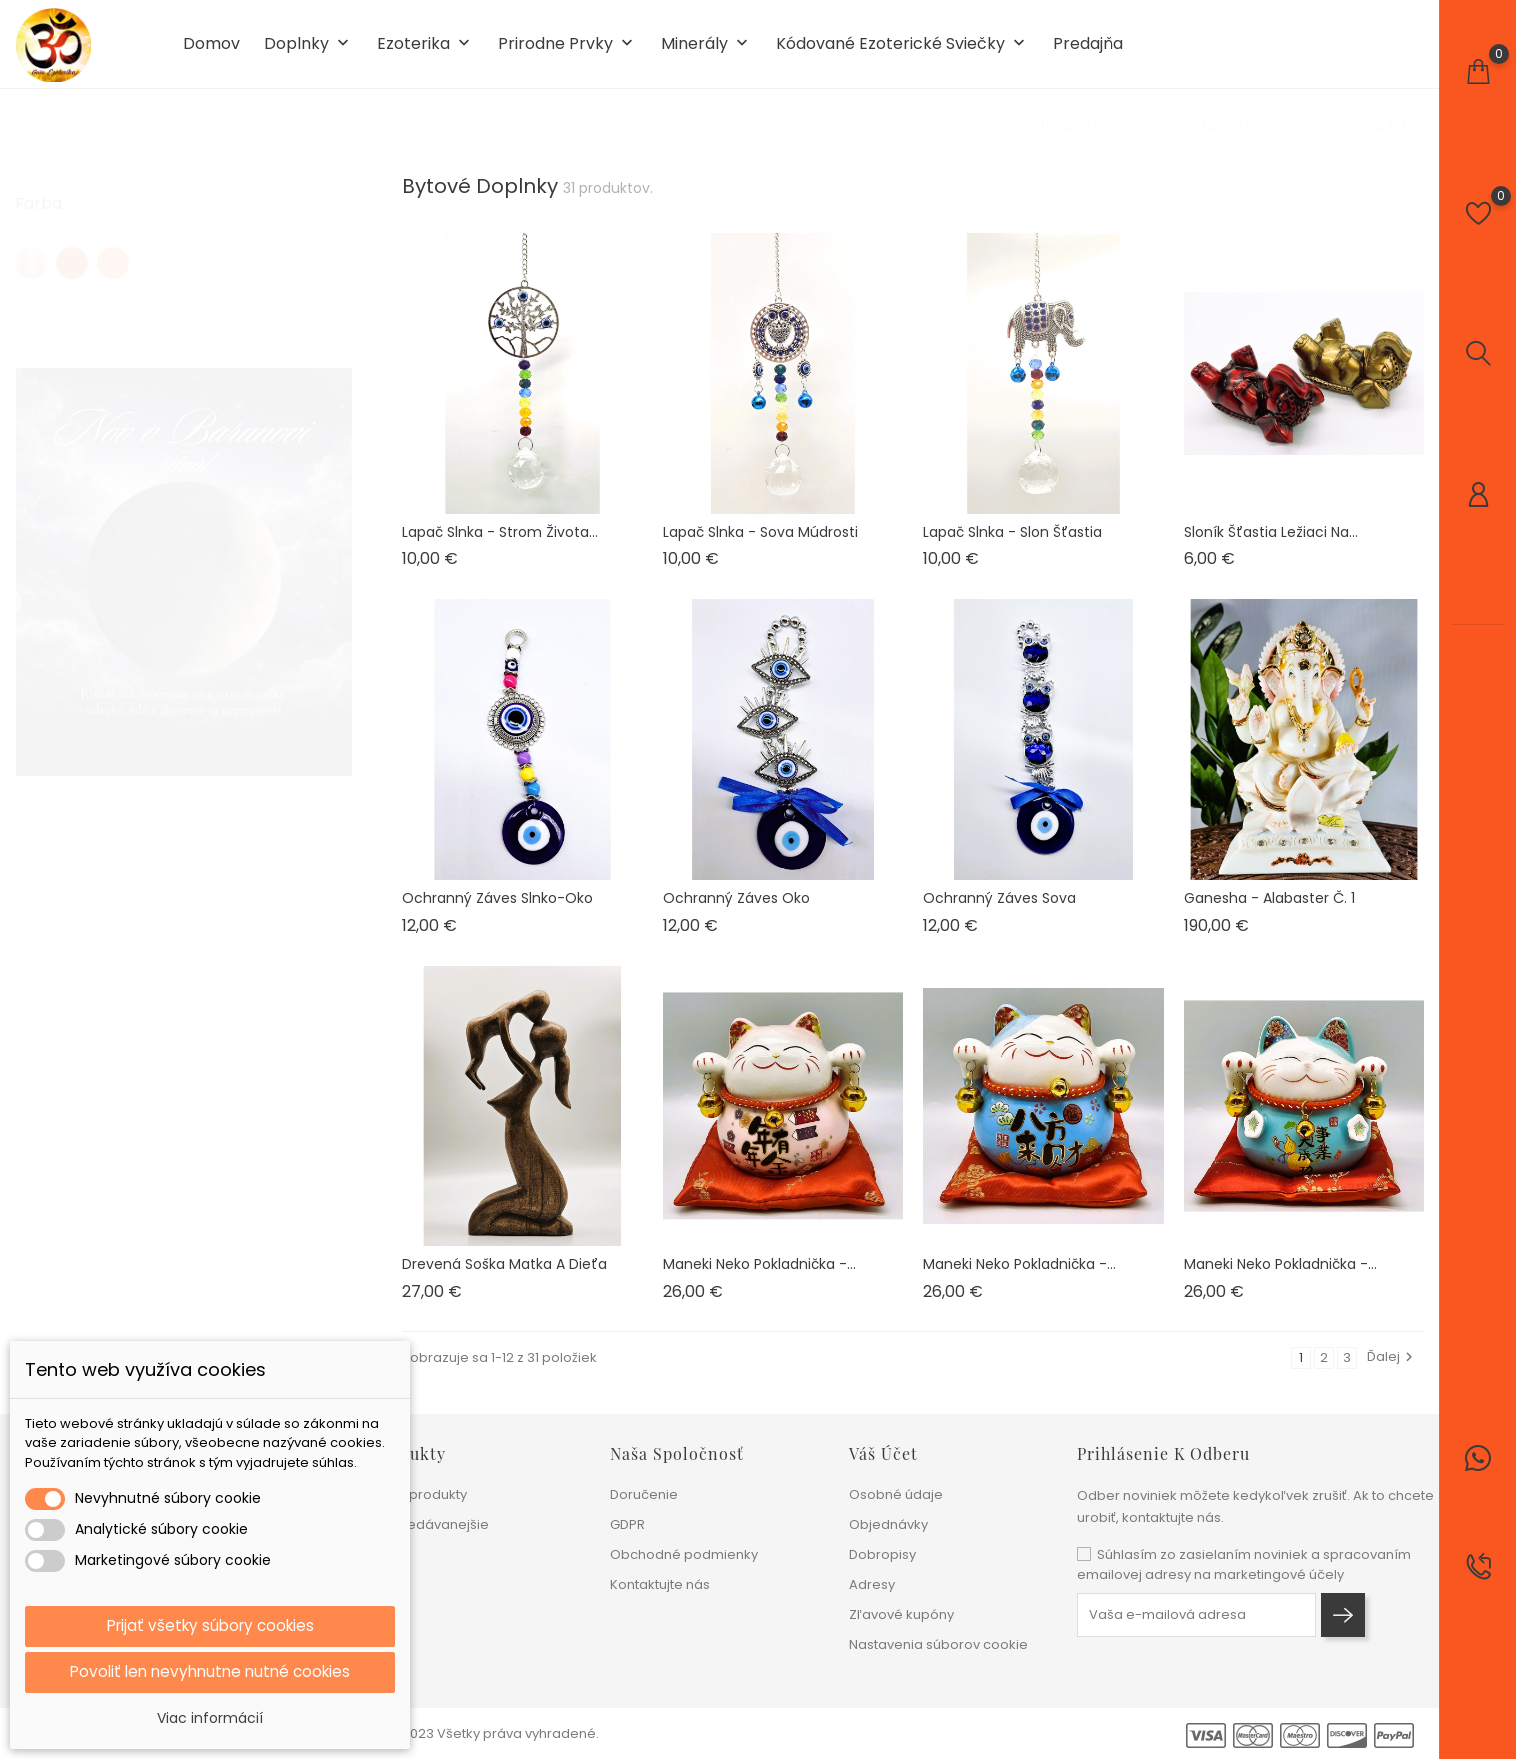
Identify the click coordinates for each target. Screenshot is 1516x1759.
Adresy (872, 1584)
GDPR (627, 1524)
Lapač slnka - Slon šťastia (1012, 540)
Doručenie (644, 1494)
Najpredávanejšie (430, 1524)
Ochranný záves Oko (736, 906)
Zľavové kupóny (901, 1614)
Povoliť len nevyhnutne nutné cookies (210, 1671)
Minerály (706, 48)
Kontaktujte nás (660, 1584)
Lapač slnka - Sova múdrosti (760, 540)
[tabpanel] (184, 562)
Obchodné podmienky (684, 1554)
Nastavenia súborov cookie (938, 1644)
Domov (211, 48)
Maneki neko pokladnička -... (759, 1272)
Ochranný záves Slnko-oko (497, 906)
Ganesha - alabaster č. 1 (1269, 906)
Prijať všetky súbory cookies (210, 1624)
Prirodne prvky (567, 48)
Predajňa (1088, 48)
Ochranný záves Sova (999, 906)
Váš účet (883, 1453)
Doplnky (308, 48)
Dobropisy (882, 1554)
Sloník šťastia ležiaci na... (1271, 540)
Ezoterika (425, 48)
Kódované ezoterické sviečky (902, 48)
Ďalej (1392, 1365)
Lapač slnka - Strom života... (500, 540)
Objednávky (888, 1524)
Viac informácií (210, 1718)
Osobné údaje (896, 1494)
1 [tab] (339, 558)
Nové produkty (419, 1494)
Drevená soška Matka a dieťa (504, 1272)
